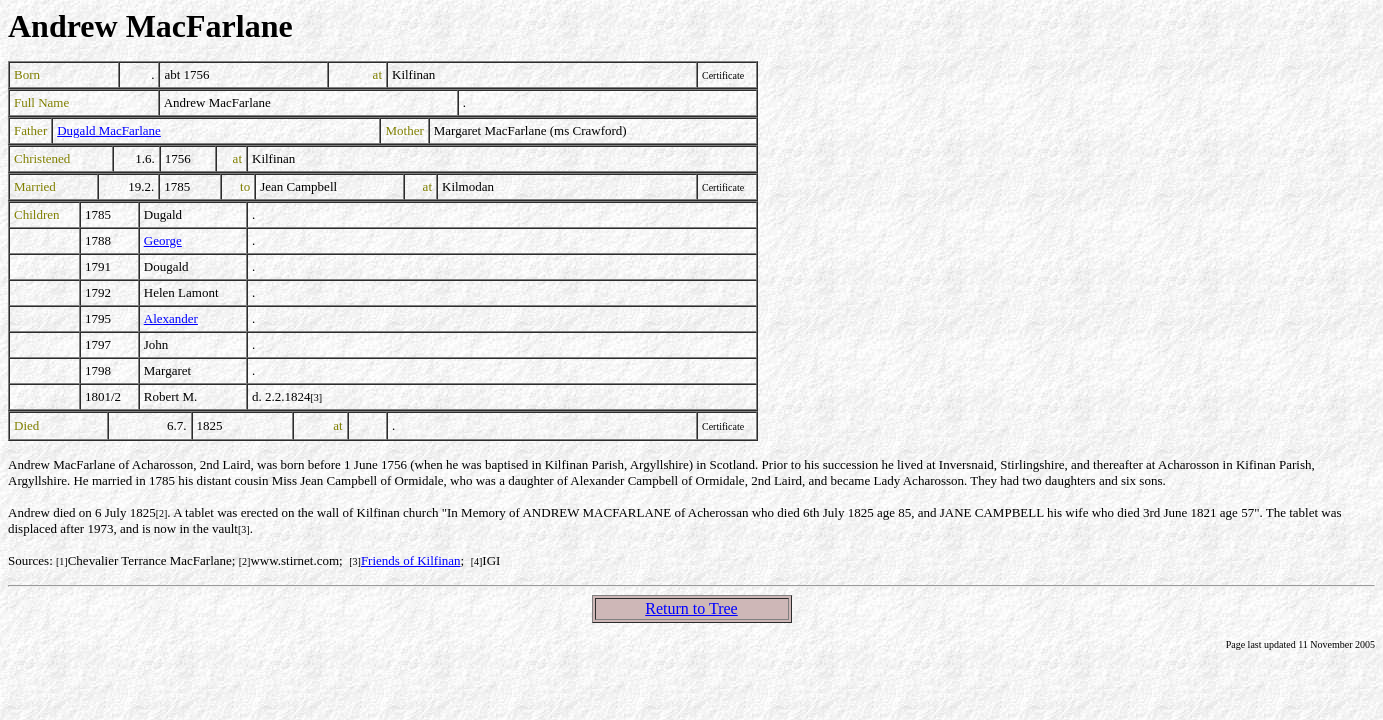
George (163, 240)
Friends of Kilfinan (411, 560)
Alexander (171, 318)
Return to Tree (691, 608)
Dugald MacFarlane (109, 130)
